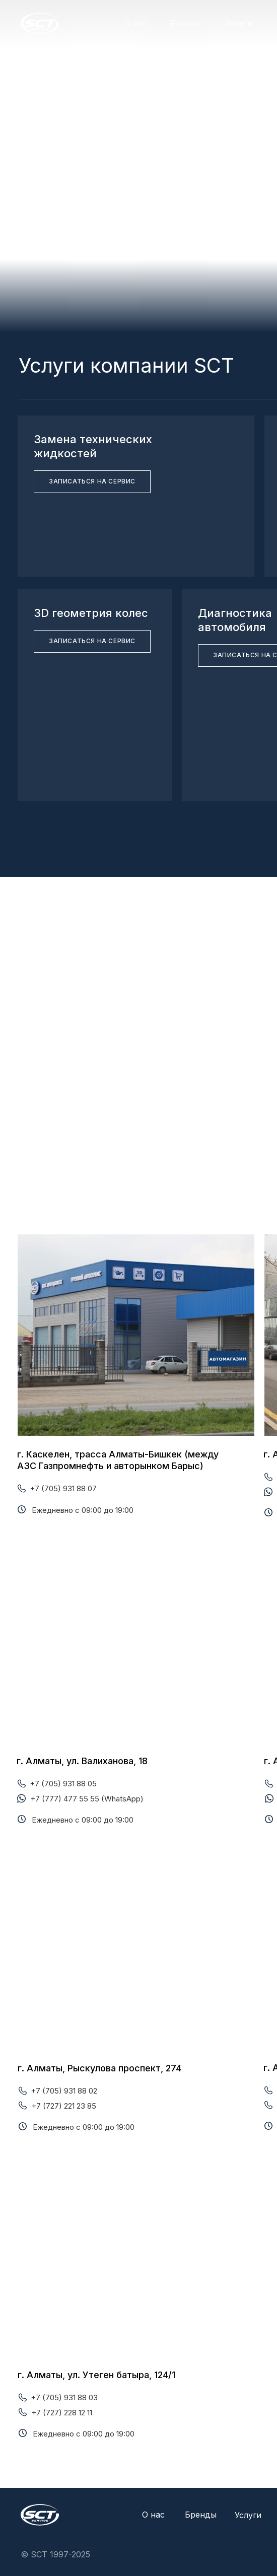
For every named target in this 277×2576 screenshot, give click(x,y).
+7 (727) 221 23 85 (63, 2106)
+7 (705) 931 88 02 (64, 2091)
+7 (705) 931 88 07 (63, 1488)
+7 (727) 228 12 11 (61, 2412)
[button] (92, 481)
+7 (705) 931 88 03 (64, 2397)
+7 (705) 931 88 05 (63, 1783)
